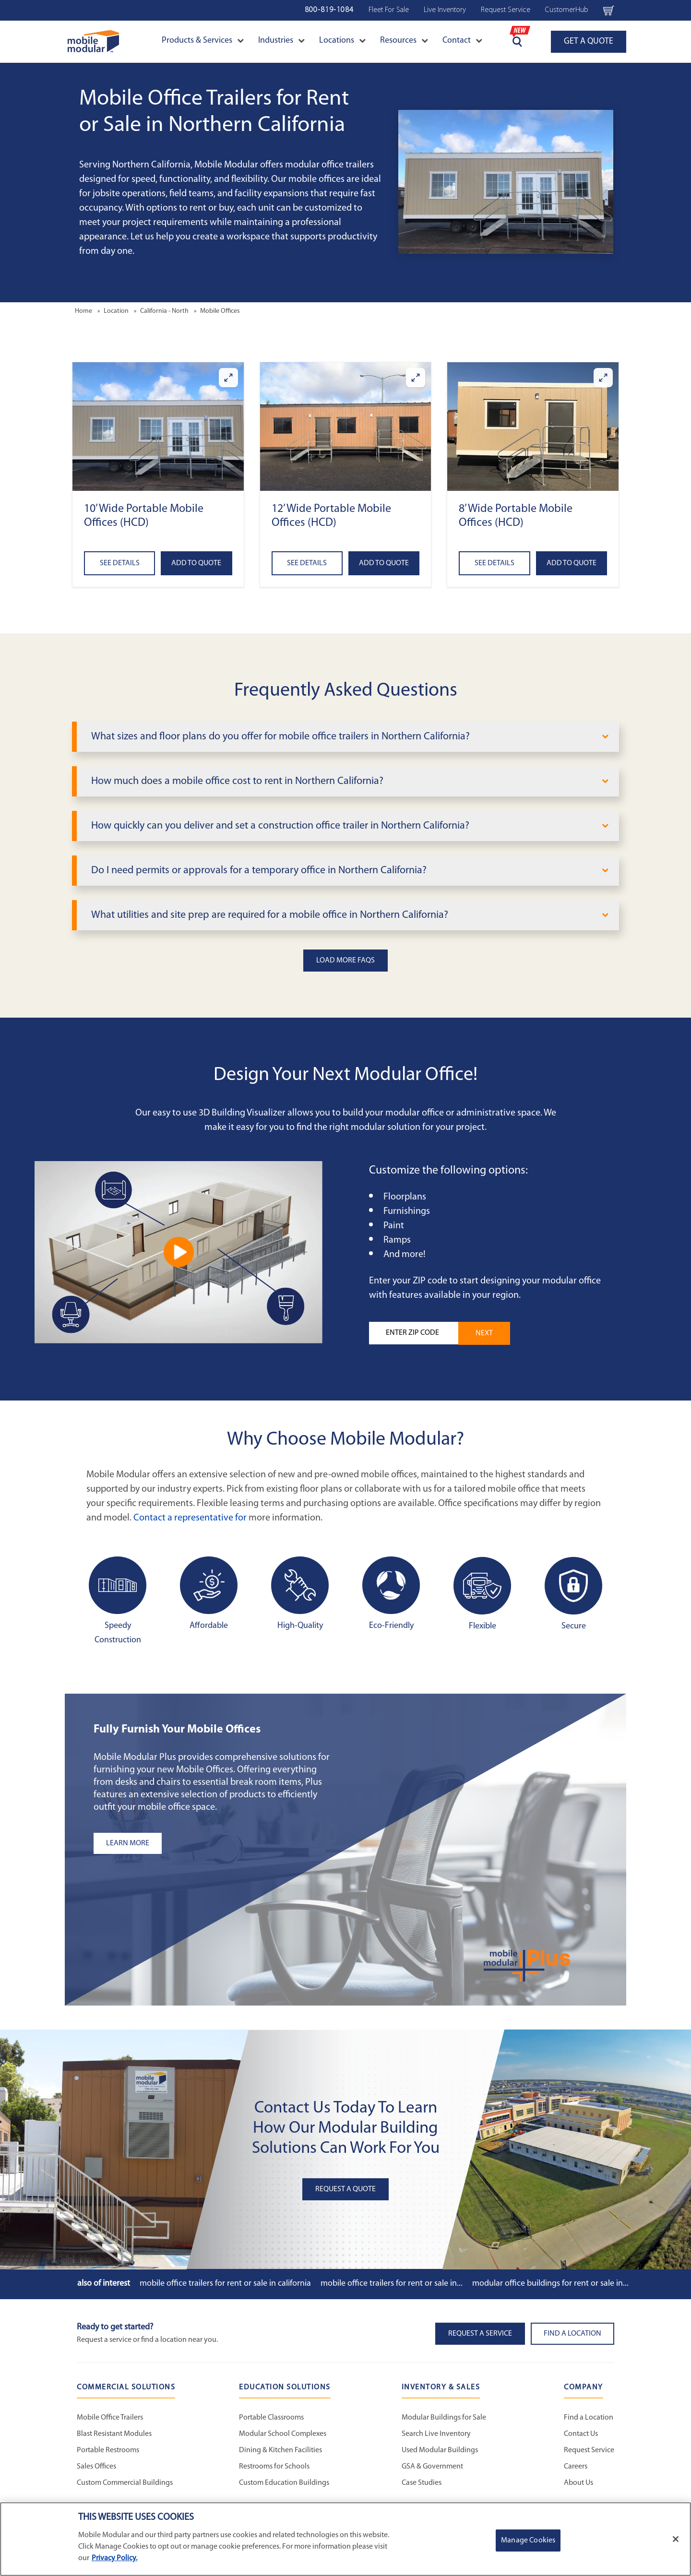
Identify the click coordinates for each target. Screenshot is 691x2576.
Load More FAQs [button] (345, 960)
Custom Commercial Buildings (125, 2483)
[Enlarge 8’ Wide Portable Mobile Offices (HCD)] (603, 377)
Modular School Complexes (282, 2434)
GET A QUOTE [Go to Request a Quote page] (588, 41)
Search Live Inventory (436, 2434)
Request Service (589, 2450)
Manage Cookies (528, 2540)
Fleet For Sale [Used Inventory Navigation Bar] (389, 10)
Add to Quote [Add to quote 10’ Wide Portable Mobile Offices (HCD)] (196, 563)
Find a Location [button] (572, 2334)
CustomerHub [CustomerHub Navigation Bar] (566, 10)
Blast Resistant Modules (114, 2434)
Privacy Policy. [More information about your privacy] (114, 2558)
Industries (281, 40)
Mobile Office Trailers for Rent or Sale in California (225, 2283)
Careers (575, 2466)
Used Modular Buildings (440, 2450)
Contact (462, 40)
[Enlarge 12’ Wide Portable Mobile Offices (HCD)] (415, 377)
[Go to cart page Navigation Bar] (608, 10)
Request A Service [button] (480, 2334)
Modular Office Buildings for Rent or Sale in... (550, 2283)
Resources (404, 40)
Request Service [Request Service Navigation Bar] (505, 10)
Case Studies (421, 2483)
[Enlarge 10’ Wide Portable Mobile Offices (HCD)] (228, 377)
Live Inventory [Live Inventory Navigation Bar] (445, 10)
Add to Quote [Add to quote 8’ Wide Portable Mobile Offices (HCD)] (571, 563)
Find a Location (588, 2418)
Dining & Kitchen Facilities (280, 2450)
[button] (158, 426)
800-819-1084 (329, 10)
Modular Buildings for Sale (444, 2418)
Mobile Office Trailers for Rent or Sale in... (392, 2283)
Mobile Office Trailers (110, 2418)
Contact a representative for (190, 1518)
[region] (345, 2539)
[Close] (675, 2539)
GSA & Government (432, 2466)
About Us (578, 2483)
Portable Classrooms (271, 2418)
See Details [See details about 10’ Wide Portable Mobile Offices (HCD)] (120, 563)
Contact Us (581, 2434)
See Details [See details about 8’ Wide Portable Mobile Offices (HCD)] (494, 563)
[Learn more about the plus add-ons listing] (214, 1843)
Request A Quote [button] (345, 2189)
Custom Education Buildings (284, 2483)
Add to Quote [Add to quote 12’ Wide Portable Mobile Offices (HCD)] (384, 563)
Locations (342, 40)
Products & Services (203, 40)
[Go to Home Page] (93, 41)
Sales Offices (96, 2466)
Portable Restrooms (108, 2450)
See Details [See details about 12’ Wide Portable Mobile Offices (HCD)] (307, 563)
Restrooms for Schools (274, 2466)
